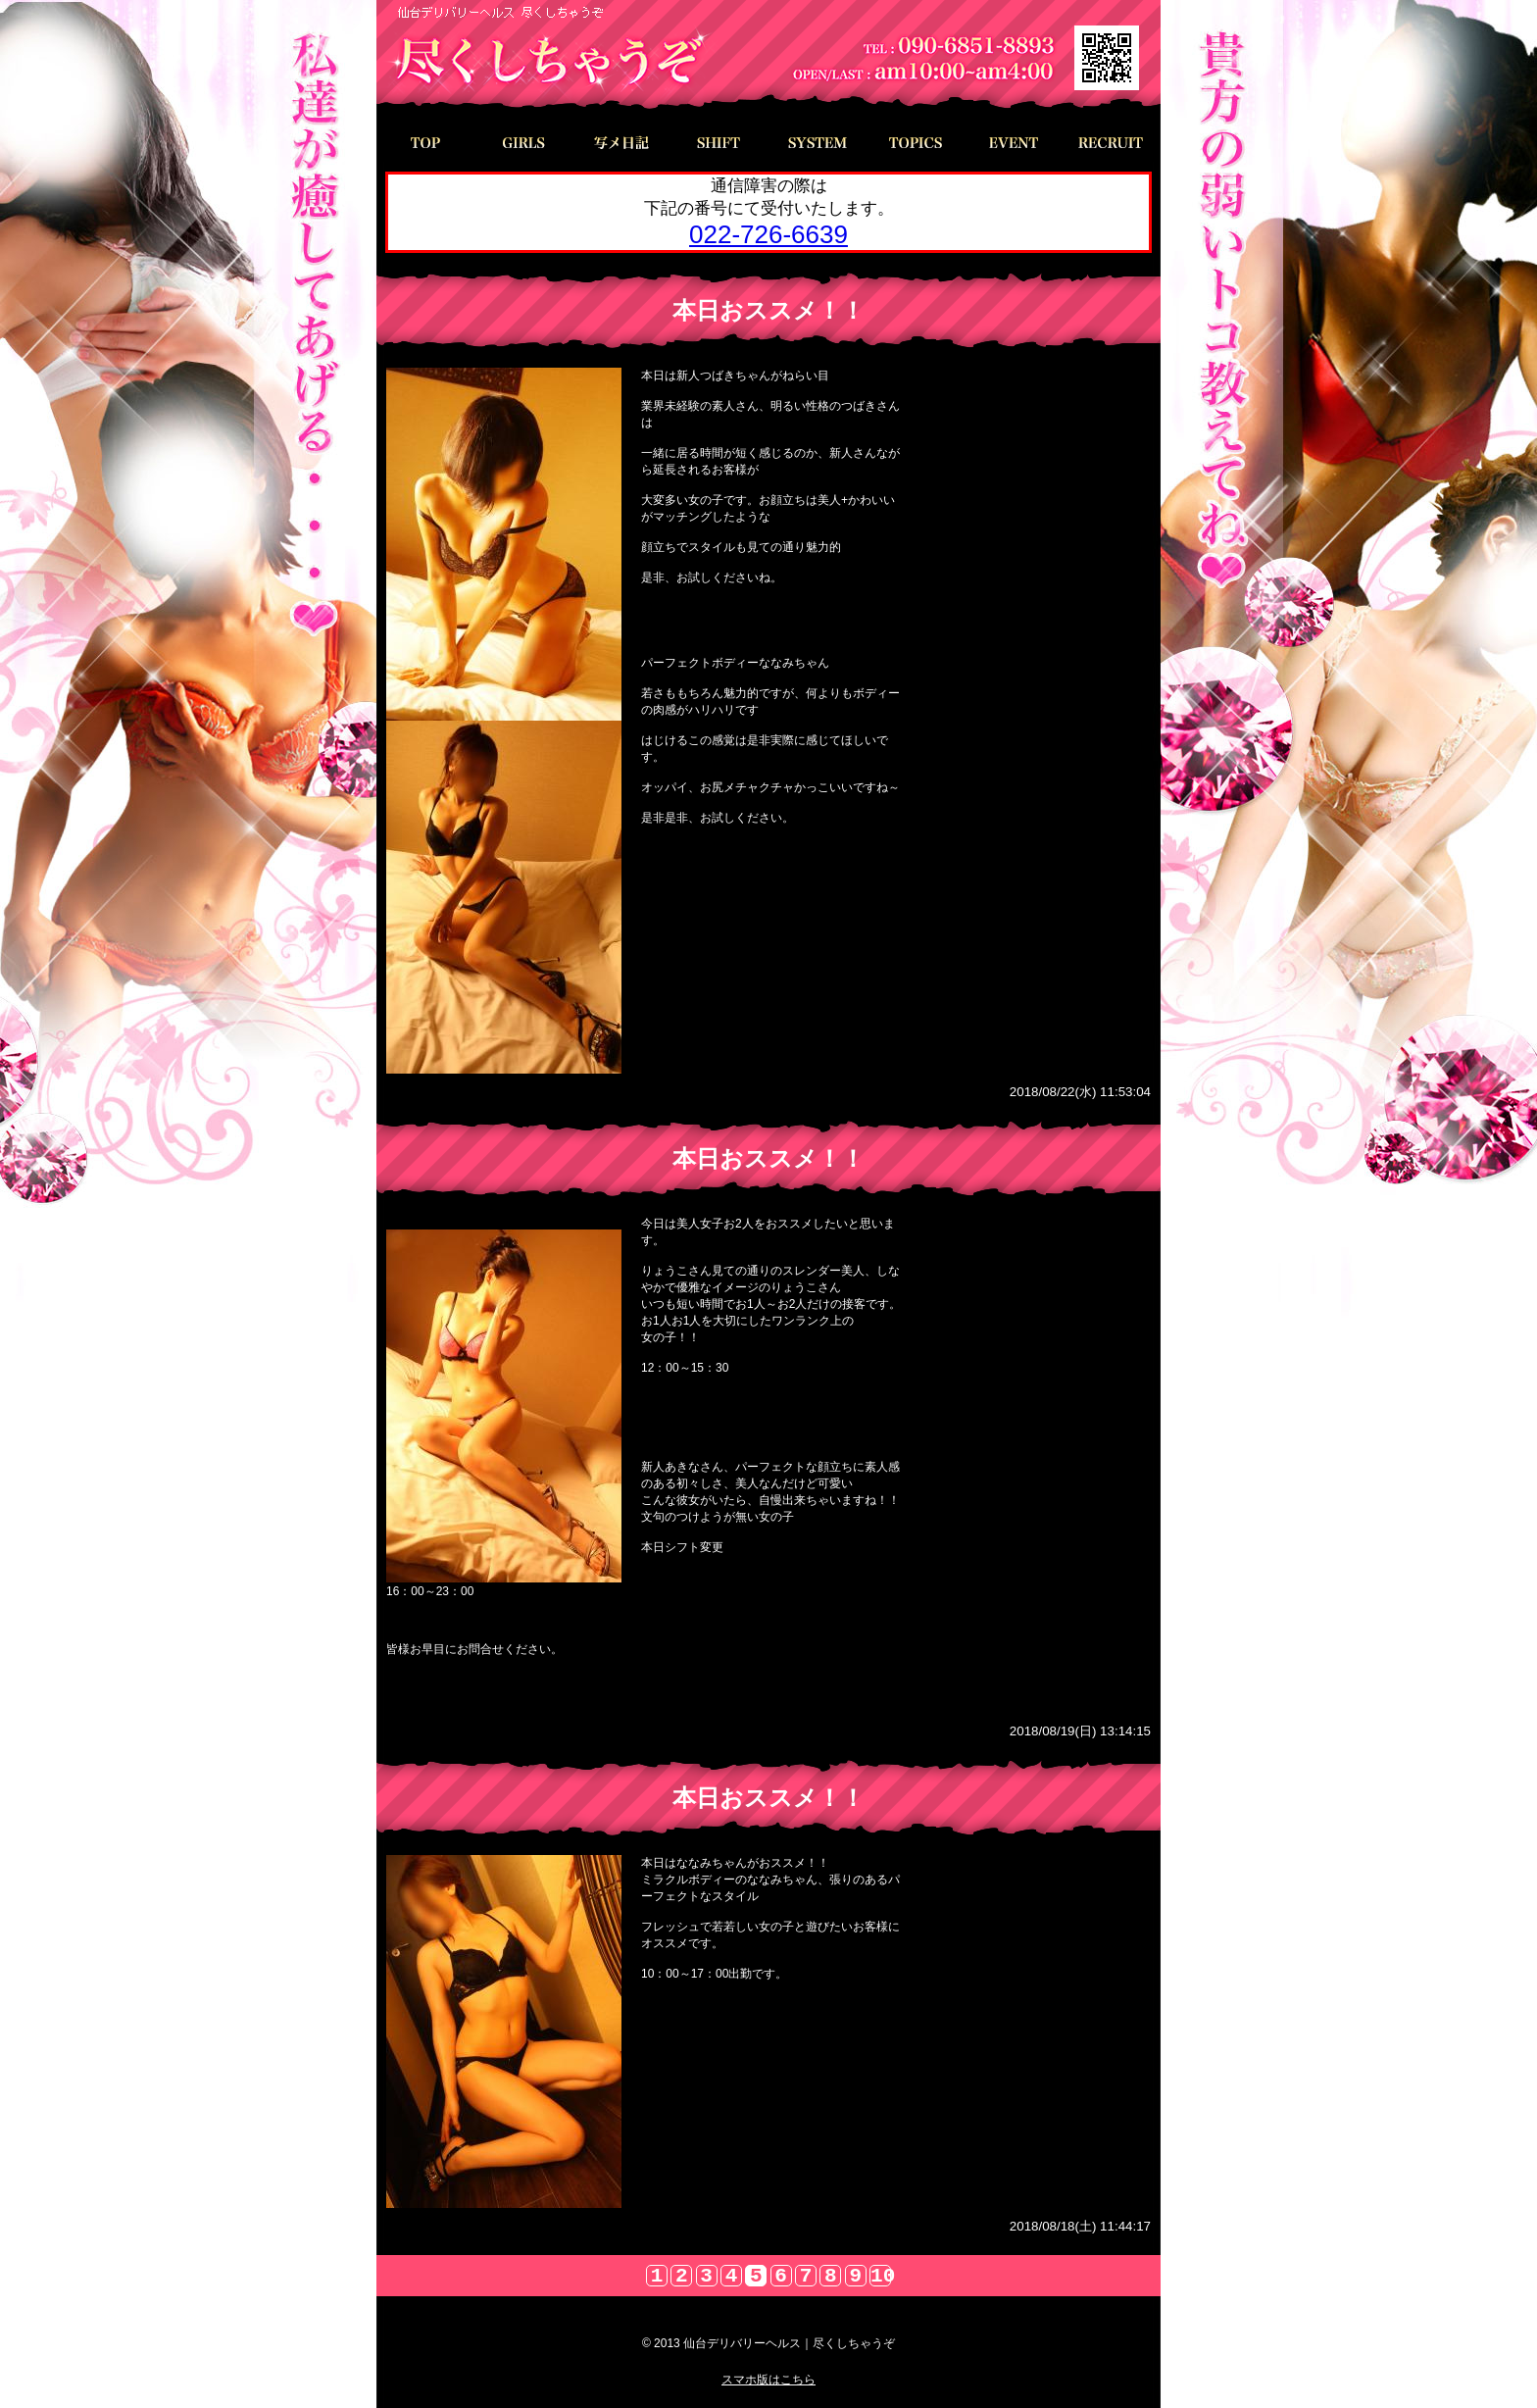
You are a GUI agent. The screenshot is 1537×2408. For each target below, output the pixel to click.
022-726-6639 (768, 234)
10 (880, 2275)
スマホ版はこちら (768, 2379)
